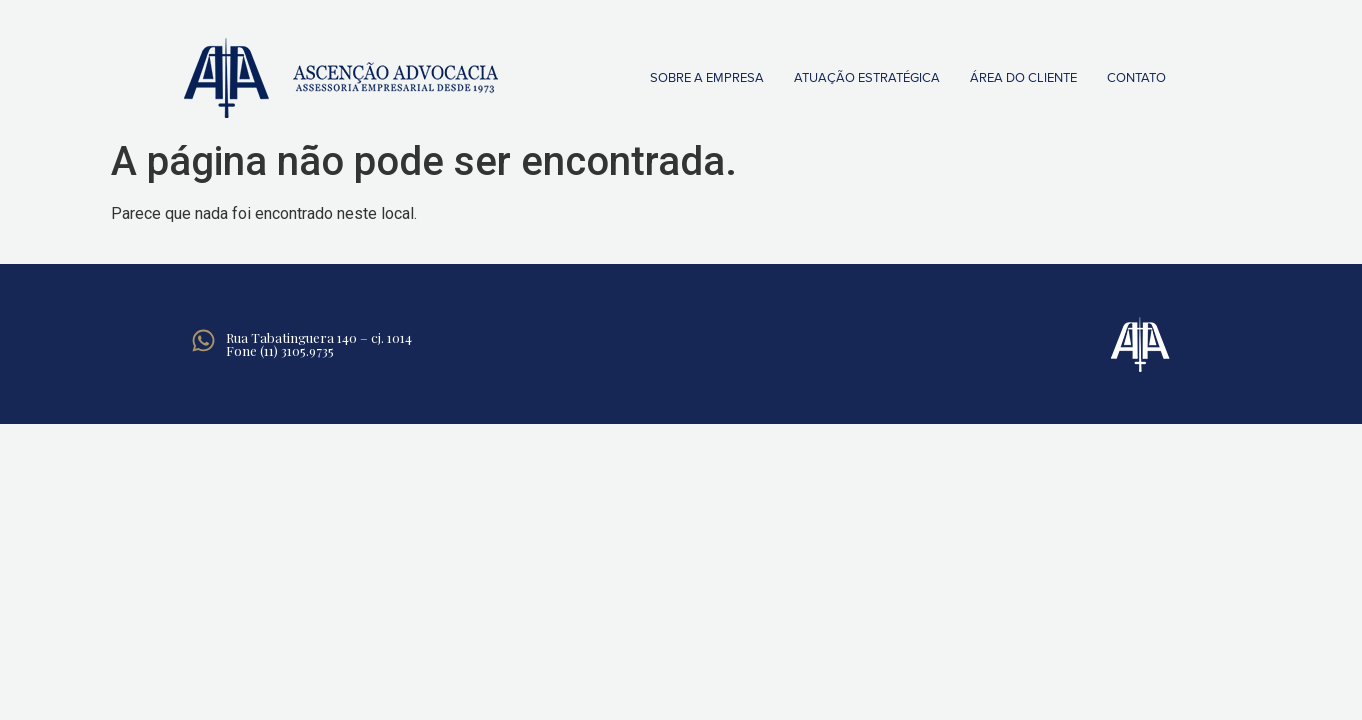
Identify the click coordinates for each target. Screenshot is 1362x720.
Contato (1136, 78)
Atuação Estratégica (867, 78)
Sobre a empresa (707, 78)
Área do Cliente (1023, 78)
